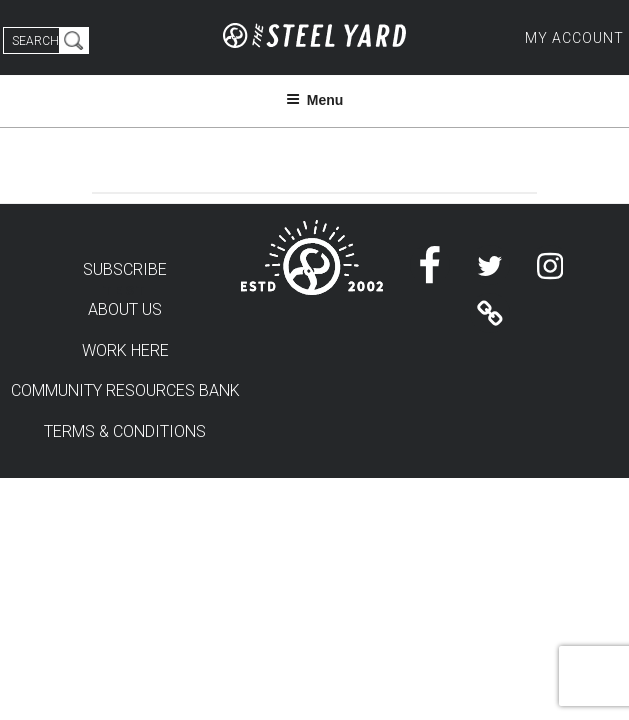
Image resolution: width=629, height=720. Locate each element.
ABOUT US (125, 309)
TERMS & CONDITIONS (125, 431)
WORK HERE (125, 350)
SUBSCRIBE (125, 269)
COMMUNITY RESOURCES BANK (125, 390)
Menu (315, 100)
